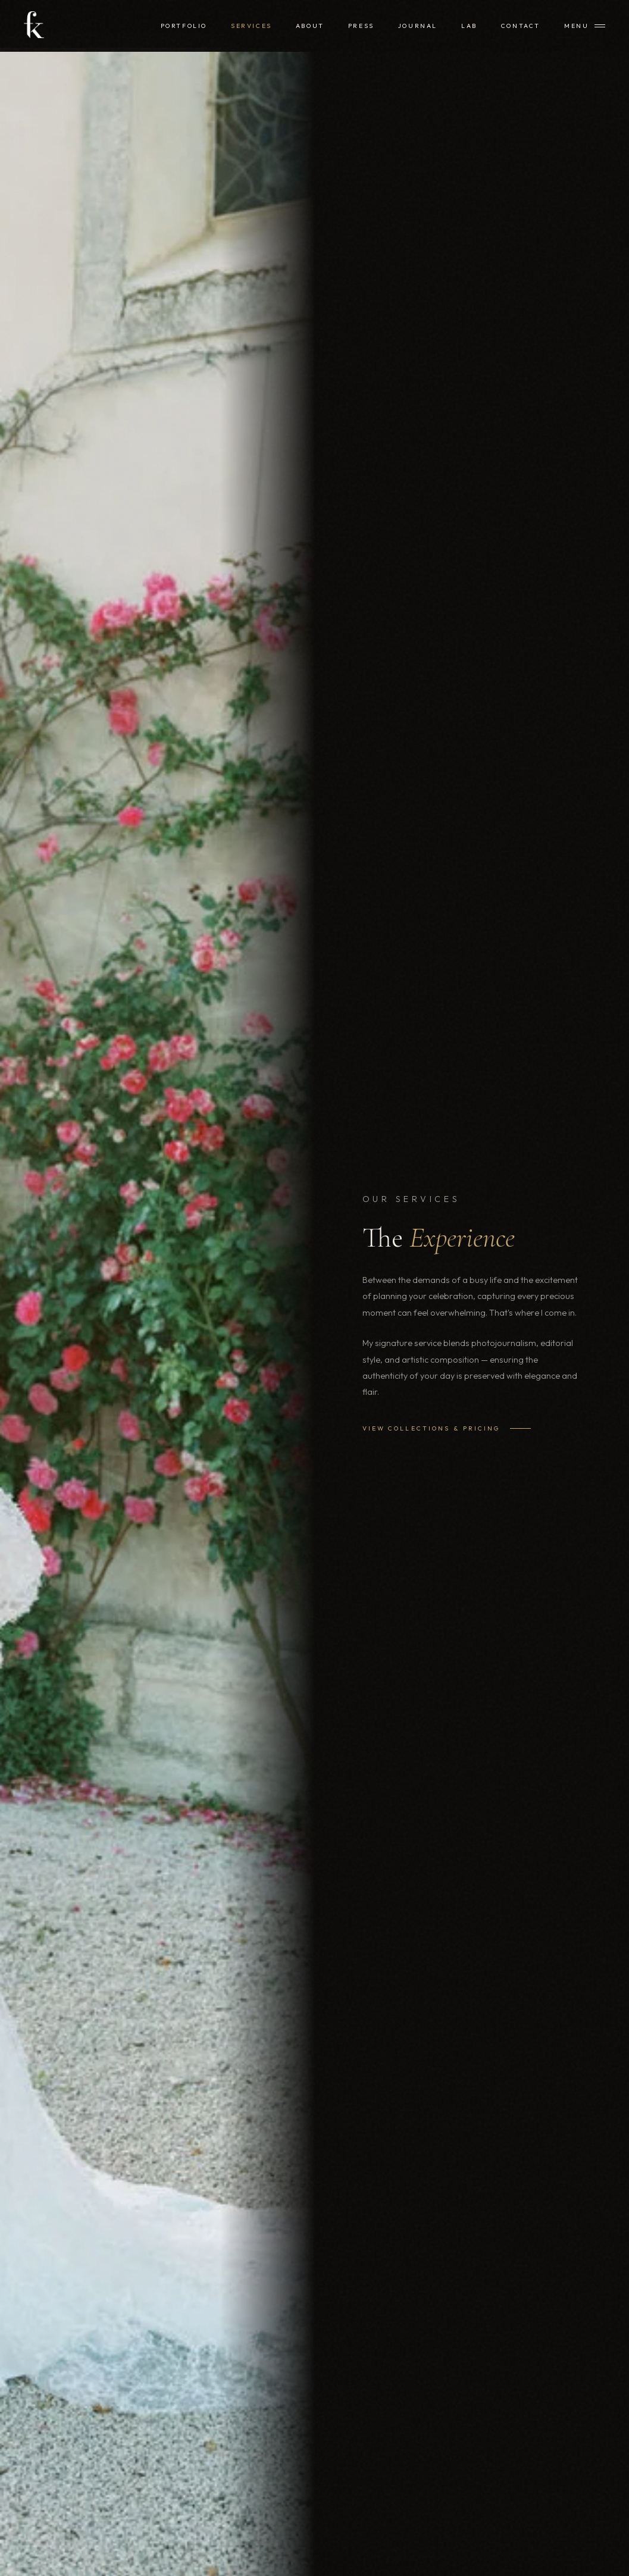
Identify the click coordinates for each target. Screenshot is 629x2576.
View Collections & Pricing (446, 1428)
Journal (417, 26)
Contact (520, 26)
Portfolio (184, 26)
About (310, 26)
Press (361, 26)
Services (251, 26)
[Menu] (584, 26)
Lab (469, 26)
